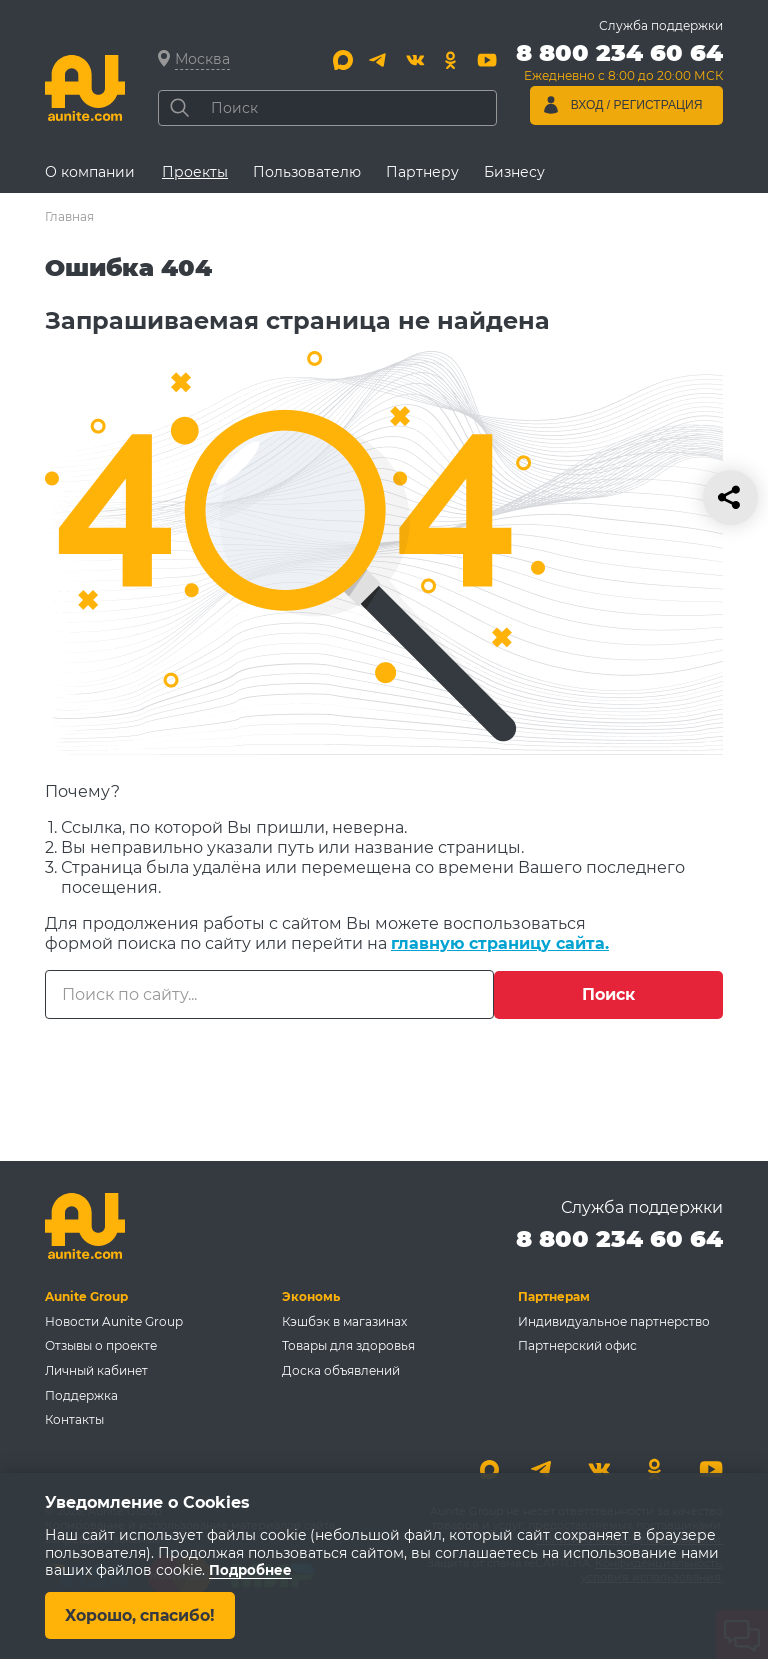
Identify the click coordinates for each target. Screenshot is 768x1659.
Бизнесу (514, 172)
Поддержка (81, 1394)
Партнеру (422, 172)
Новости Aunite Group (114, 1319)
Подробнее (252, 1570)
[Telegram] (379, 60)
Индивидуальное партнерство (614, 1319)
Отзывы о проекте (101, 1344)
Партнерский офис (577, 1344)
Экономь (311, 1294)
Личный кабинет (96, 1369)
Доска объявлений (341, 1369)
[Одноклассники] (451, 60)
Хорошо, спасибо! (142, 1614)
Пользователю (307, 172)
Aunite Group (86, 1294)
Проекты (195, 172)
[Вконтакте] (415, 60)
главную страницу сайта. (500, 943)
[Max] (343, 60)
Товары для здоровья (348, 1344)
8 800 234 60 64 (619, 1236)
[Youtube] (487, 60)
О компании (90, 172)
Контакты (74, 1419)
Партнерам (554, 1294)
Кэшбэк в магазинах (344, 1319)
